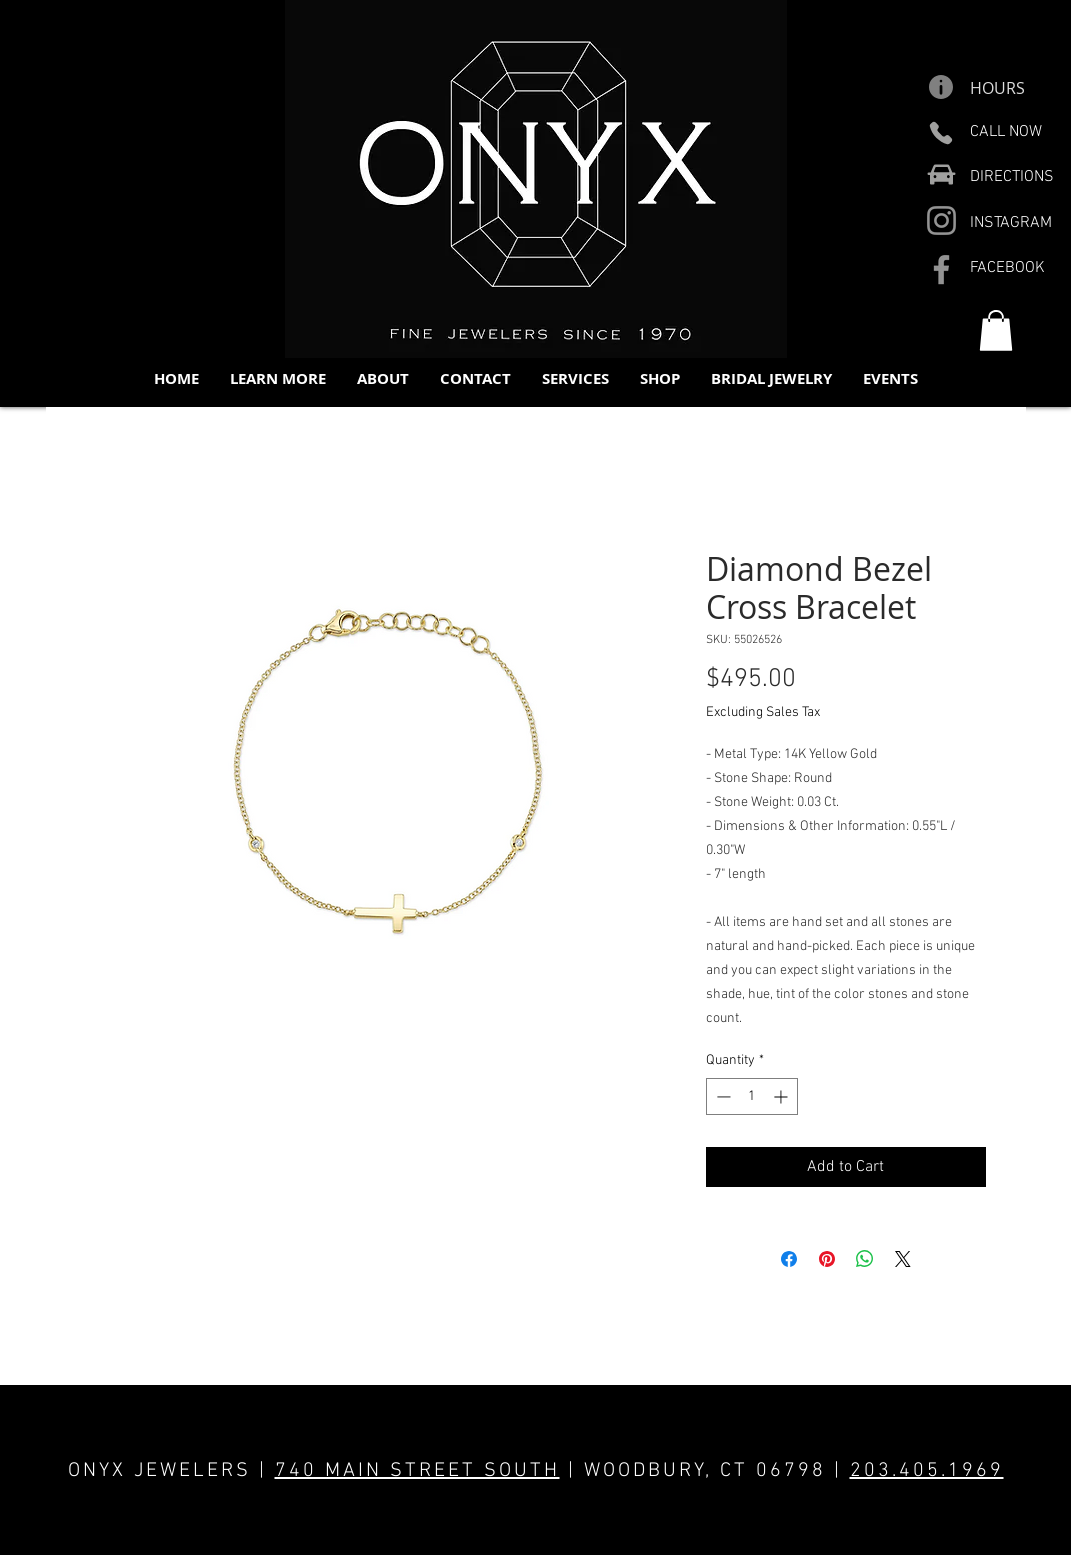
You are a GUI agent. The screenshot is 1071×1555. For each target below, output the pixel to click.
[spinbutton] (752, 1096)
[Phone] (941, 133)
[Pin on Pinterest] (827, 1259)
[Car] (941, 174)
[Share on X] (903, 1259)
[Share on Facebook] (789, 1259)
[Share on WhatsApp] (865, 1259)
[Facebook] (941, 269)
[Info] (941, 87)
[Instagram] (941, 220)
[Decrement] (721, 1096)
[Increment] (782, 1096)
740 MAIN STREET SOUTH (417, 1471)
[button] (277, 378)
